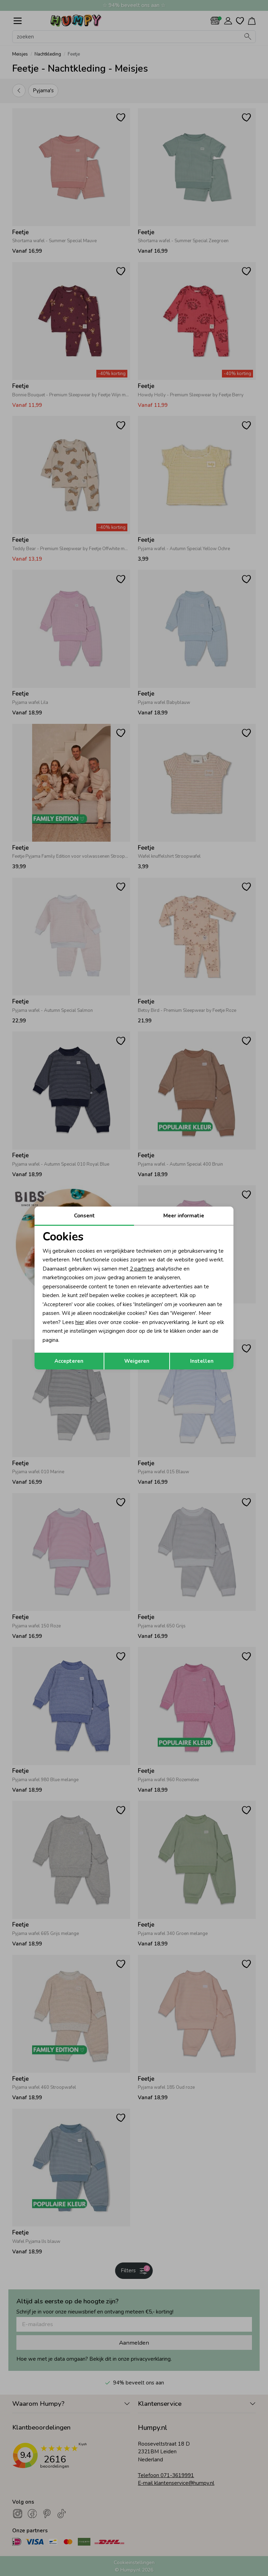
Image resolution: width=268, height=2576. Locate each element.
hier (79, 1322)
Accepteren (68, 1361)
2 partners (142, 1268)
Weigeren (136, 1361)
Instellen (202, 1361)
